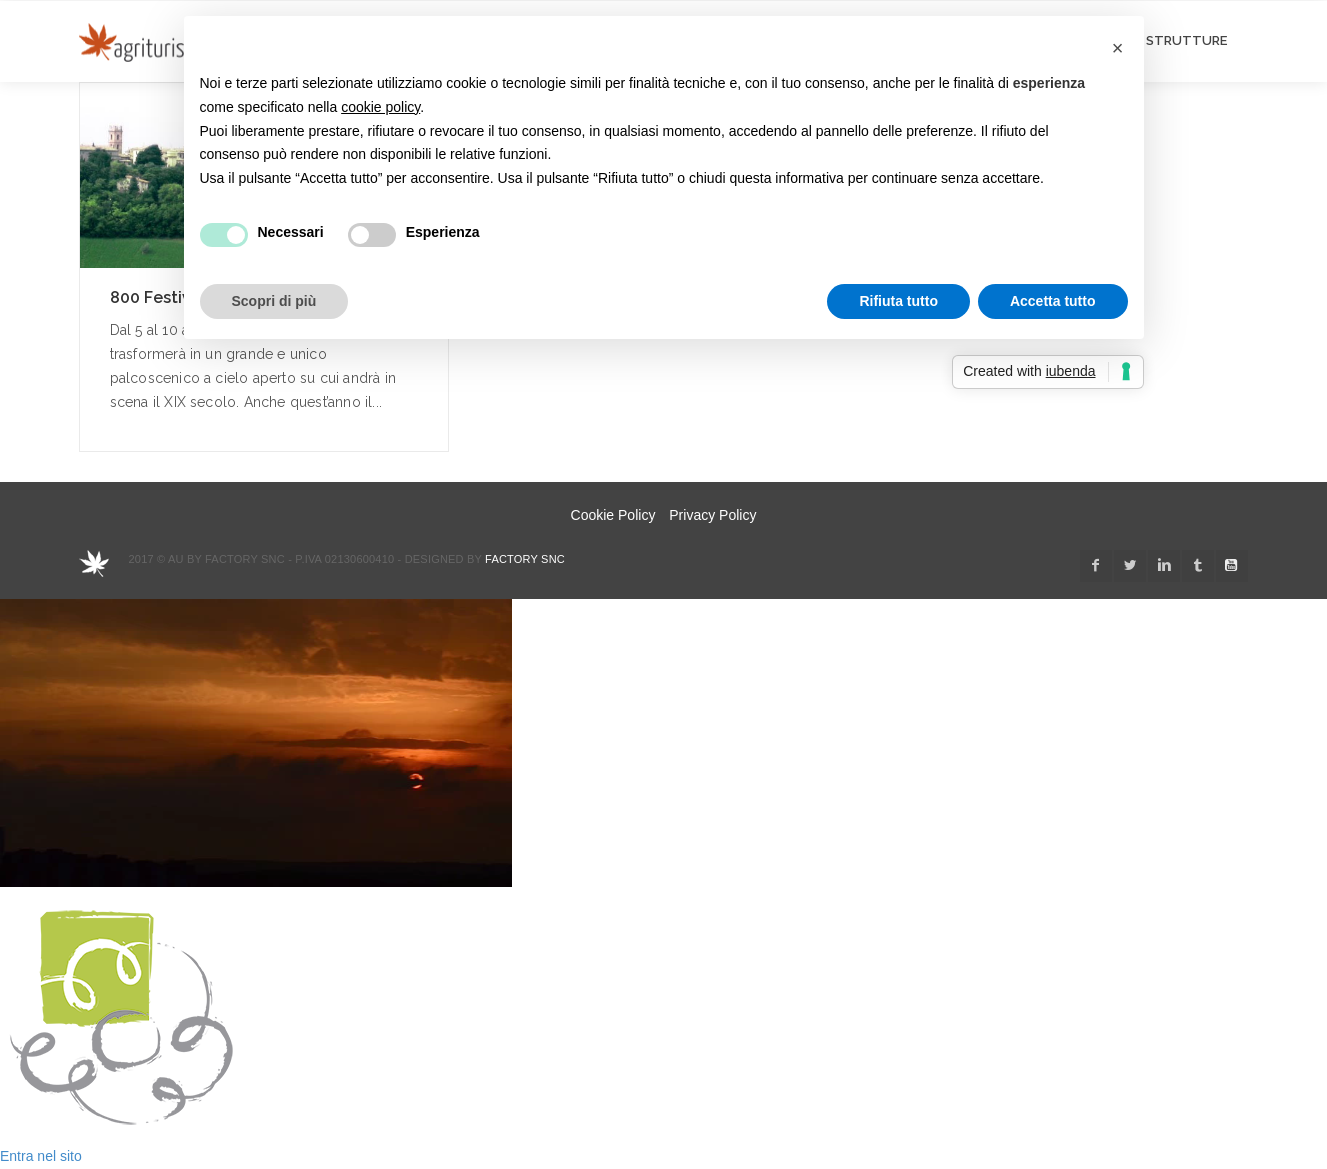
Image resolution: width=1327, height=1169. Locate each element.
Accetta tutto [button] (1053, 301)
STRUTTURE (1186, 40)
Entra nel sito (41, 1156)
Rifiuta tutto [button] (898, 301)
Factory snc (525, 559)
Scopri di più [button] (274, 301)
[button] (1118, 48)
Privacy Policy (712, 515)
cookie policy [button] (380, 107)
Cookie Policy (613, 515)
